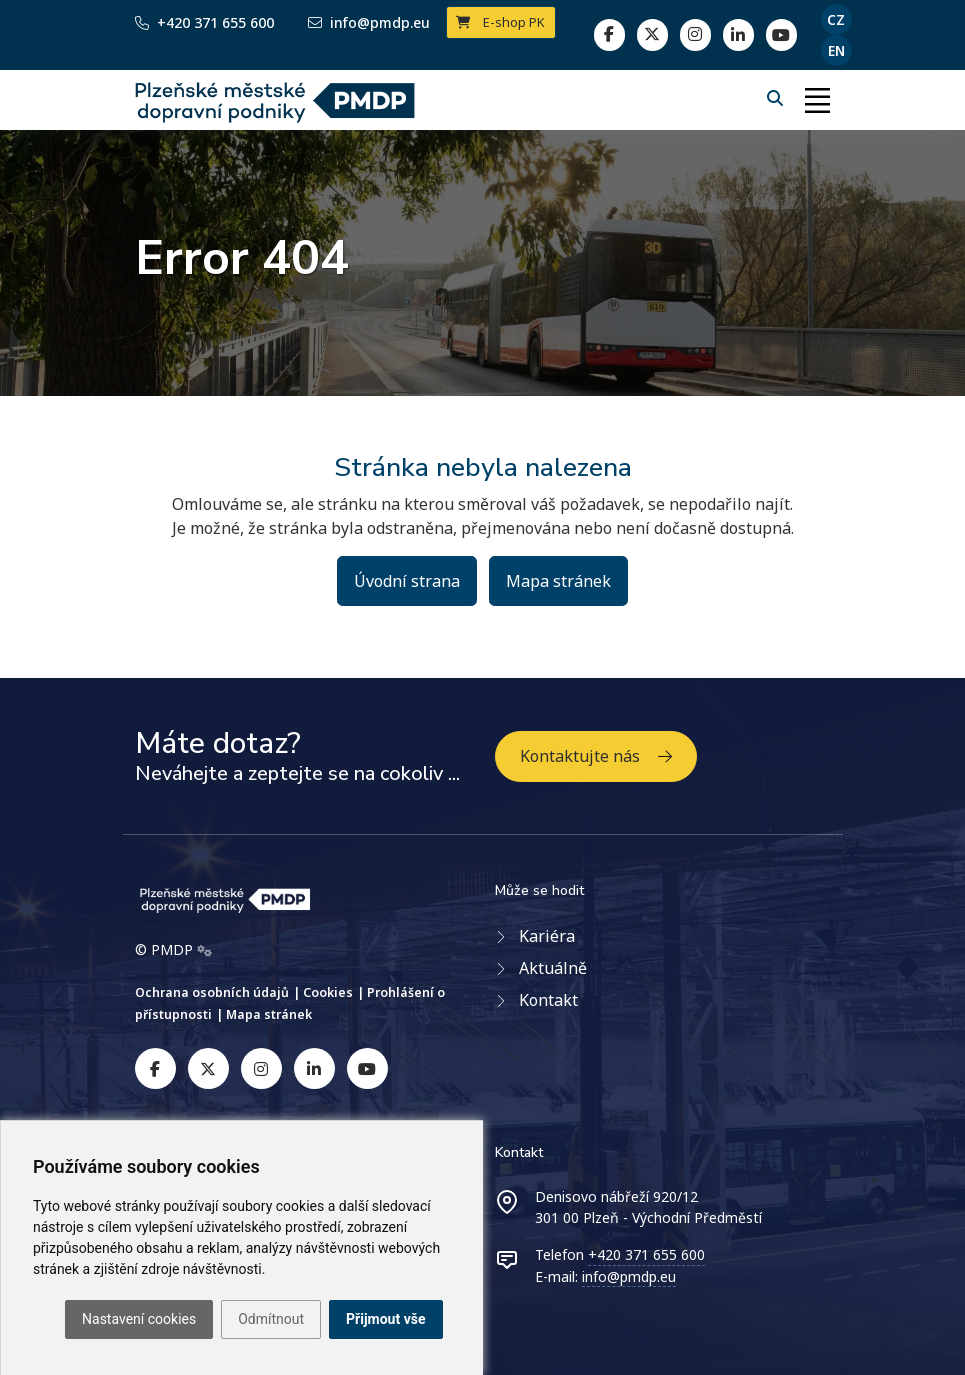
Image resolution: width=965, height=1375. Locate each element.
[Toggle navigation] (818, 100)
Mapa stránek (558, 581)
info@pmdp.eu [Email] (369, 22)
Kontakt (548, 1000)
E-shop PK (500, 22)
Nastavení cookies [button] (139, 1319)
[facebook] (609, 34)
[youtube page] (781, 34)
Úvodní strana (407, 581)
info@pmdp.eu (629, 1276)
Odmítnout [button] (271, 1319)
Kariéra (547, 936)
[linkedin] (695, 34)
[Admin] (204, 950)
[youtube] (367, 1068)
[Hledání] (777, 98)
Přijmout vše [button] (385, 1319)
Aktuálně (553, 968)
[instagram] (261, 1068)
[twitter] (652, 34)
